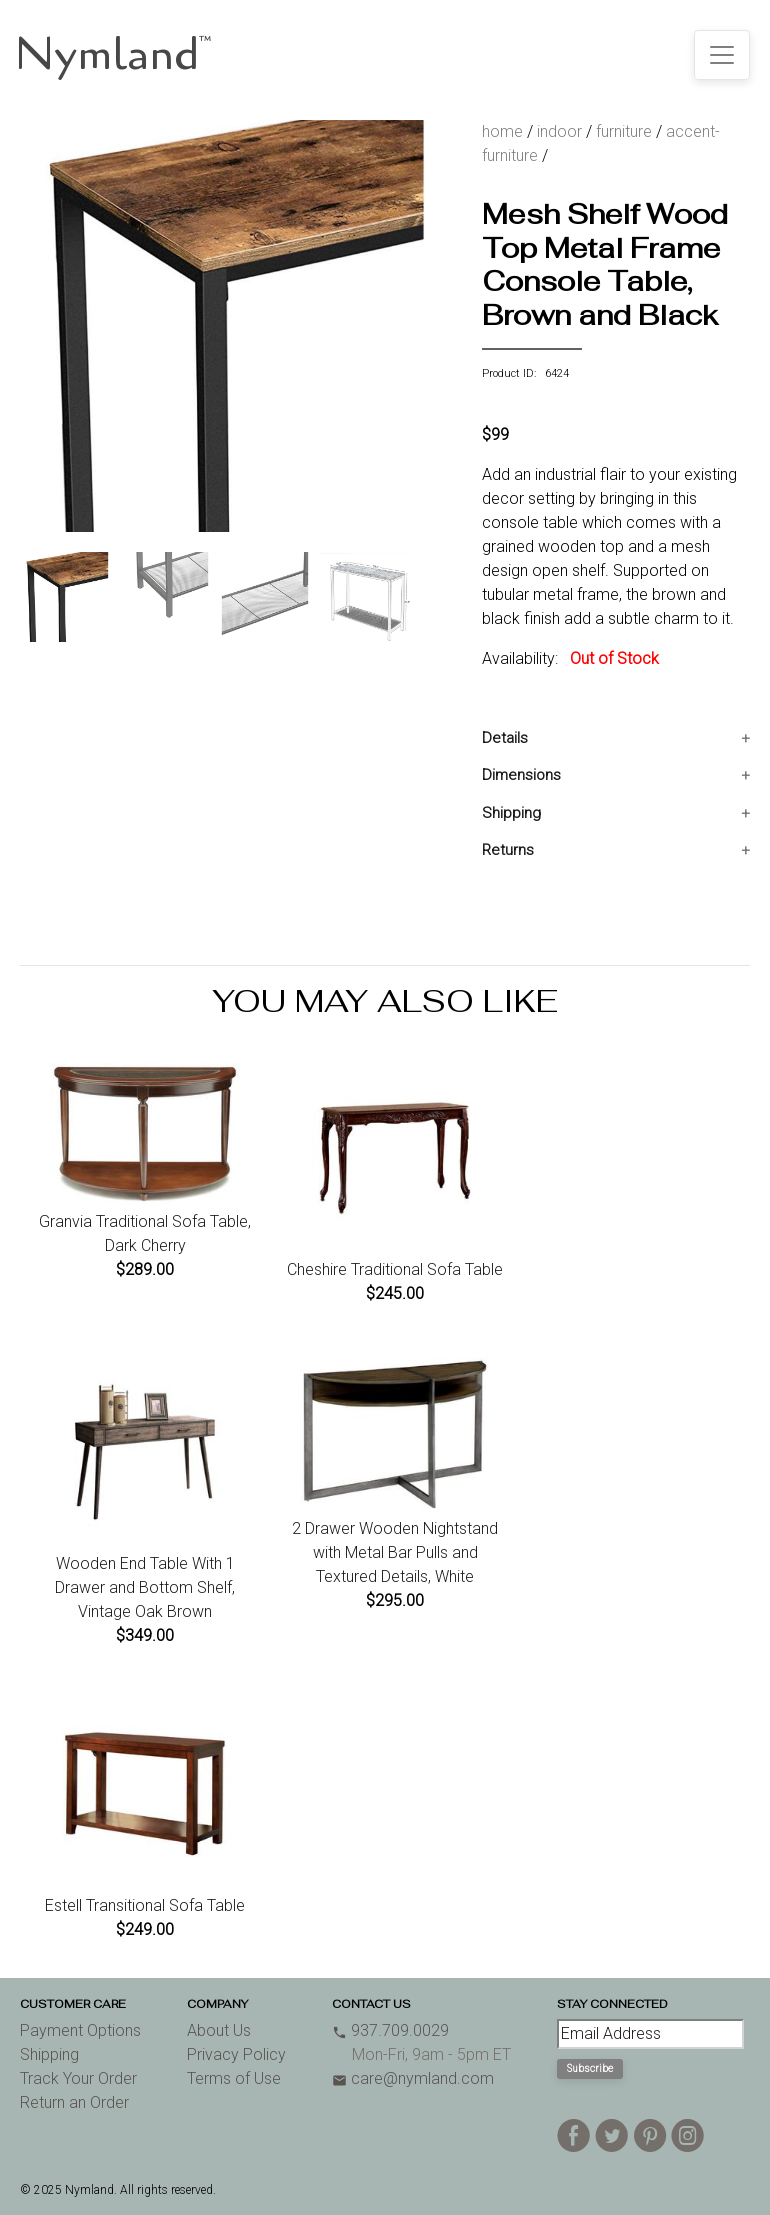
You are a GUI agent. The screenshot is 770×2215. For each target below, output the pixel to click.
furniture (624, 131)
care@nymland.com (413, 2078)
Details (505, 738)
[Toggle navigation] (722, 55)
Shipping (511, 813)
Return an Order (74, 2102)
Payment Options (80, 2030)
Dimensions (521, 775)
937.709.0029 (390, 2030)
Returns (508, 850)
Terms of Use (234, 2078)
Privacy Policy (236, 2054)
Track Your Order (78, 2078)
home (502, 131)
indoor (559, 131)
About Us (219, 2030)
